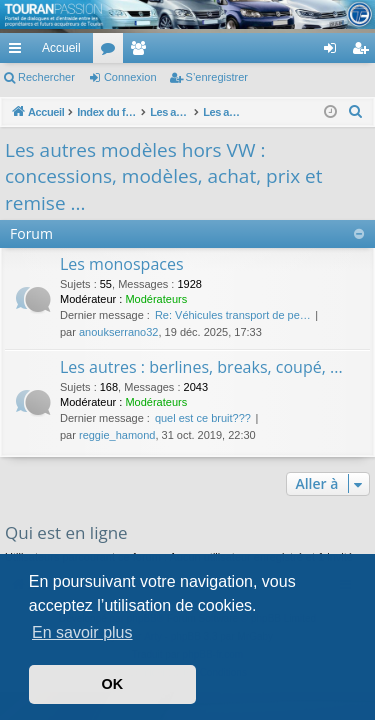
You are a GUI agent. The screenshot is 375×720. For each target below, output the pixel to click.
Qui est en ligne (66, 532)
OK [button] (113, 684)
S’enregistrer (217, 77)
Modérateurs (156, 299)
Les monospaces (122, 264)
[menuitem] (260, 48)
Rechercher (46, 77)
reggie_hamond (117, 435)
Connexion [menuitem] (334, 52)
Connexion (130, 77)
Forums (112, 52)
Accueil (61, 48)
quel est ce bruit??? (203, 418)
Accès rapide (19, 52)
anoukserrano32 (119, 332)
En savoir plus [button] (82, 632)
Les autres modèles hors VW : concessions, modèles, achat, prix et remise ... (164, 176)
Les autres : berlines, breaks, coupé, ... (201, 367)
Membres (142, 52)
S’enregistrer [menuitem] (364, 52)
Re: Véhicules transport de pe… (233, 315)
